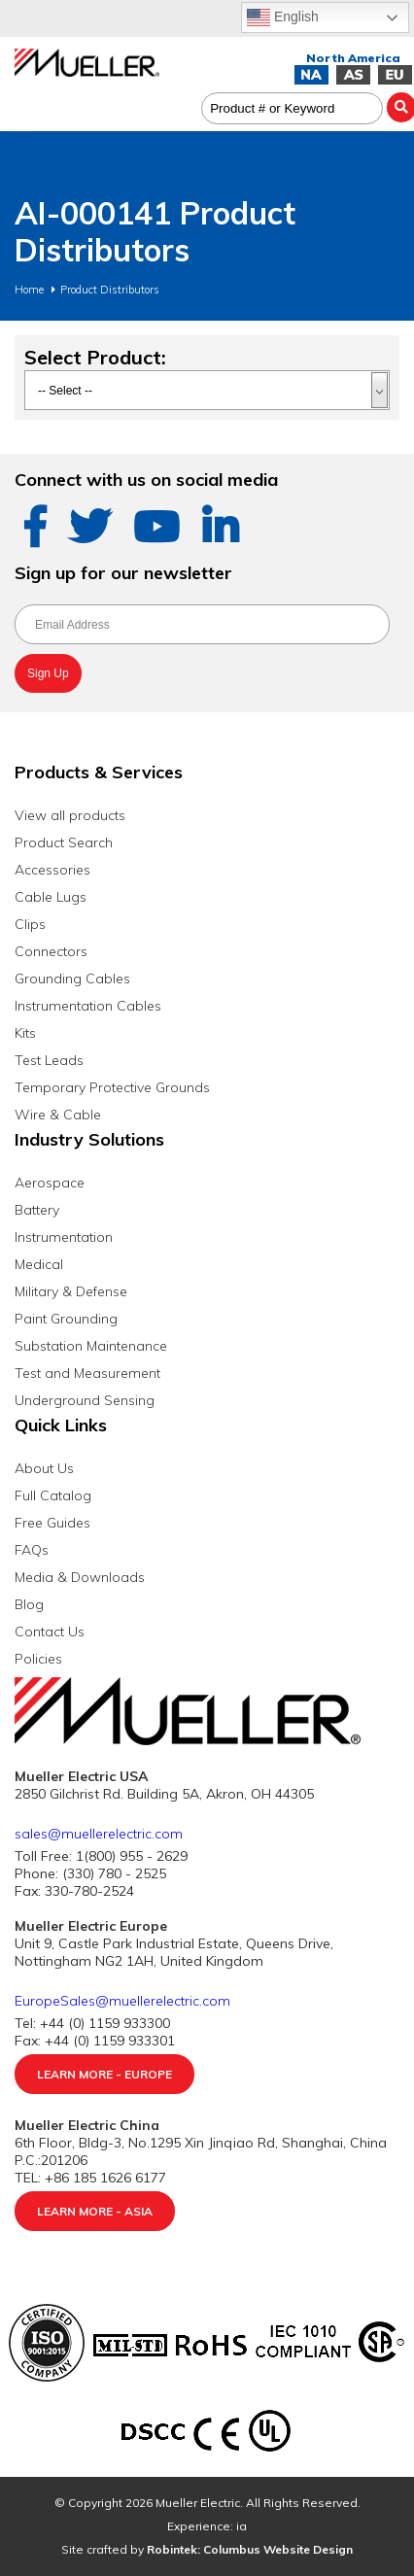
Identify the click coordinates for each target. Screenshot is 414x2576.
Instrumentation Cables (88, 1005)
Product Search (64, 842)
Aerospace (50, 1182)
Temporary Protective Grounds (112, 1087)
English (283, 17)
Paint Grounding (66, 1318)
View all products (70, 815)
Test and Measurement (87, 1373)
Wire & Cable (58, 1114)
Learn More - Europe (104, 2074)
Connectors (51, 951)
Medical (39, 1264)
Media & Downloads (80, 1577)
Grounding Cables (72, 978)
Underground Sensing (85, 1400)
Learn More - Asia (95, 2211)
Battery (37, 1210)
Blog (29, 1604)
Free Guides (52, 1522)
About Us (44, 1468)
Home (29, 289)
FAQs (32, 1550)
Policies (38, 1658)
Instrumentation (64, 1237)
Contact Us (50, 1631)
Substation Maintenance (91, 1346)
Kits (25, 1033)
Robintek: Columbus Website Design (250, 2549)
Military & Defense (71, 1291)
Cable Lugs (50, 897)
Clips (30, 924)
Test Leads (49, 1060)
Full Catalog (53, 1495)
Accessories (52, 869)
